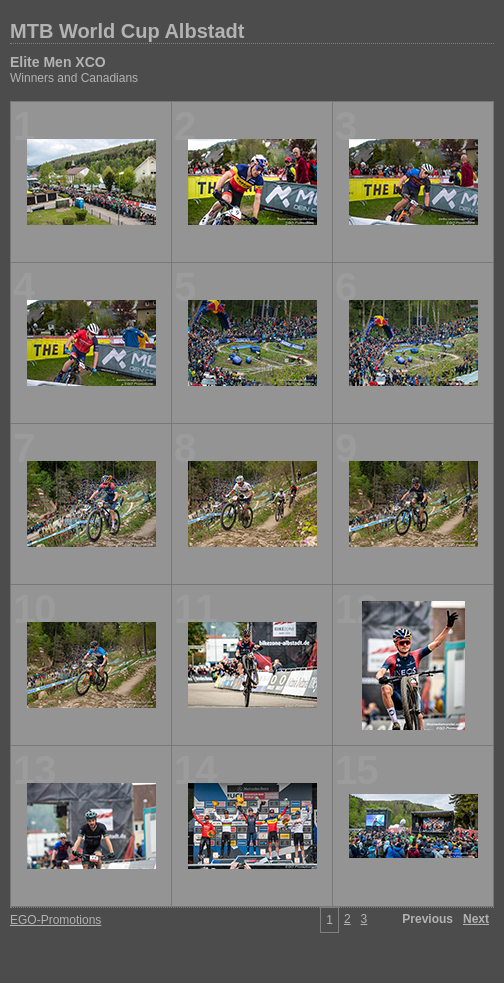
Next (476, 919)
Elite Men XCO (58, 62)
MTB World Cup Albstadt (127, 31)
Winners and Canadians (74, 78)
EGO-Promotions (55, 920)
